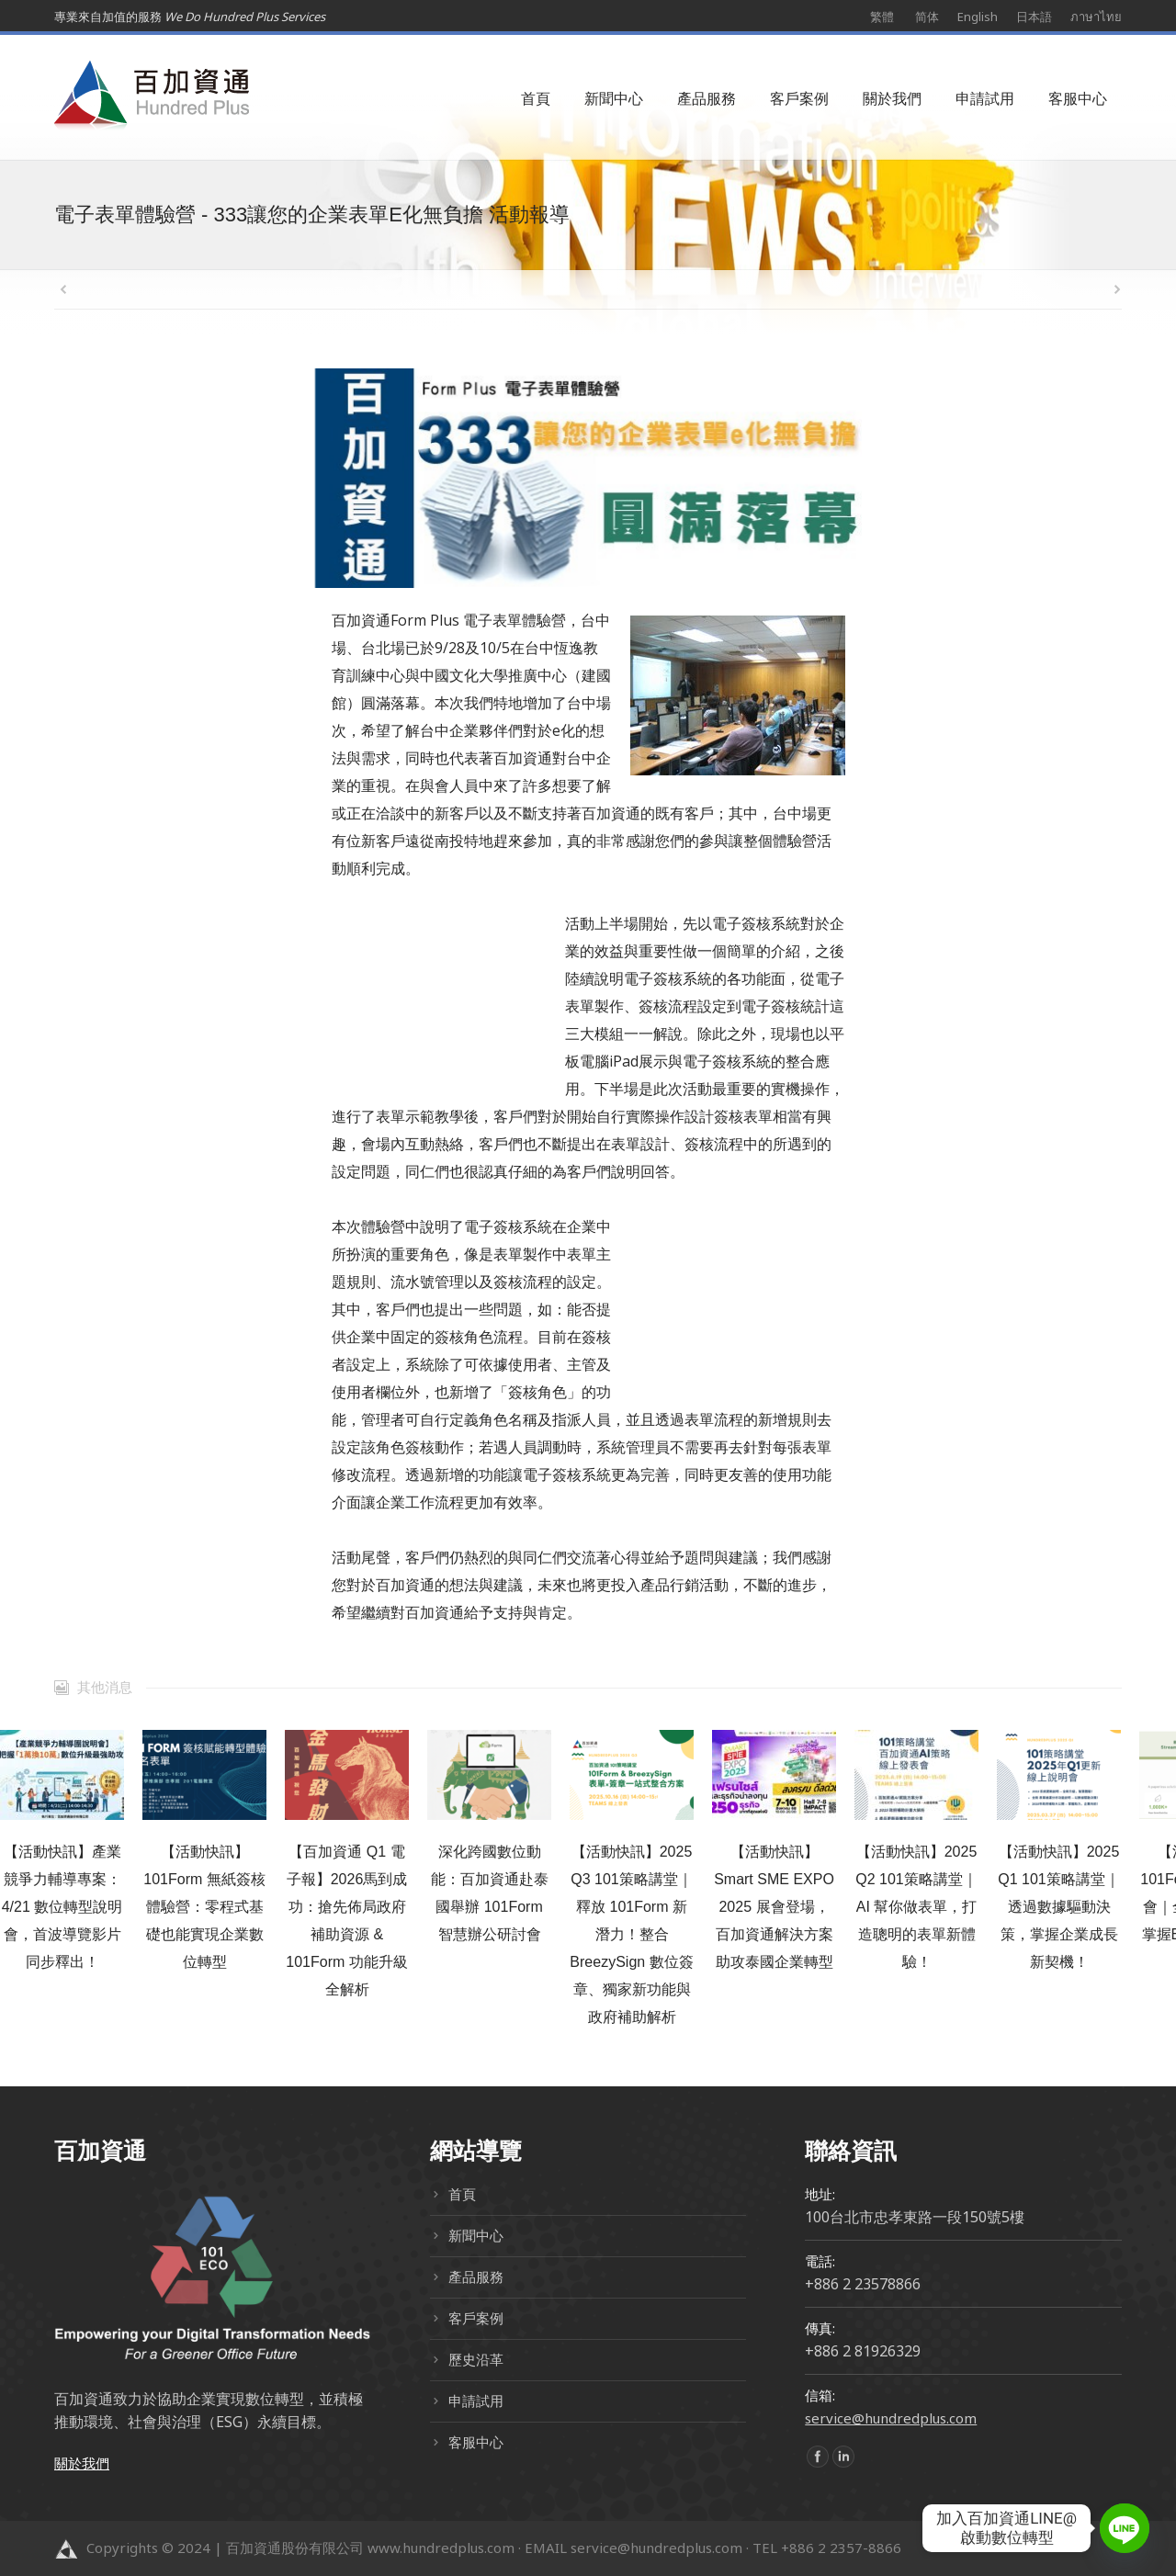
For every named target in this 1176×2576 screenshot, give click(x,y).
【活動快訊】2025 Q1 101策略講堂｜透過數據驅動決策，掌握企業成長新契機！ (1058, 1907)
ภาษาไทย (1096, 16)
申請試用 (475, 2400)
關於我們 (81, 2463)
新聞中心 (475, 2235)
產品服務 (475, 2276)
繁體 (882, 16)
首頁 (462, 2194)
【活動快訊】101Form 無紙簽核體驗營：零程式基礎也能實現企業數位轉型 (204, 1907)
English (977, 16)
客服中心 (475, 2442)
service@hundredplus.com (891, 2418)
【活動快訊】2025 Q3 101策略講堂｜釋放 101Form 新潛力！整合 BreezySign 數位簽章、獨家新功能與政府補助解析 (631, 1934)
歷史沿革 (475, 2359)
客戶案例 (475, 2318)
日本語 (1034, 16)
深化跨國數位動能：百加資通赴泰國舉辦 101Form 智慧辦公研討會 (489, 1893)
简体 (927, 16)
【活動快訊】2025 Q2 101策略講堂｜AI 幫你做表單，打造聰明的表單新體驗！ (916, 1907)
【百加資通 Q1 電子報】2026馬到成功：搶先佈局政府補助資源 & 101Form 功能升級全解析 (346, 1920)
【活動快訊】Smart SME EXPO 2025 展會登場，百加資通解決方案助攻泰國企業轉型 (774, 1907)
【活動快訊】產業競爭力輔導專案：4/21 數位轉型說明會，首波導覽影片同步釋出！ (62, 1907)
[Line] (1124, 2528)
